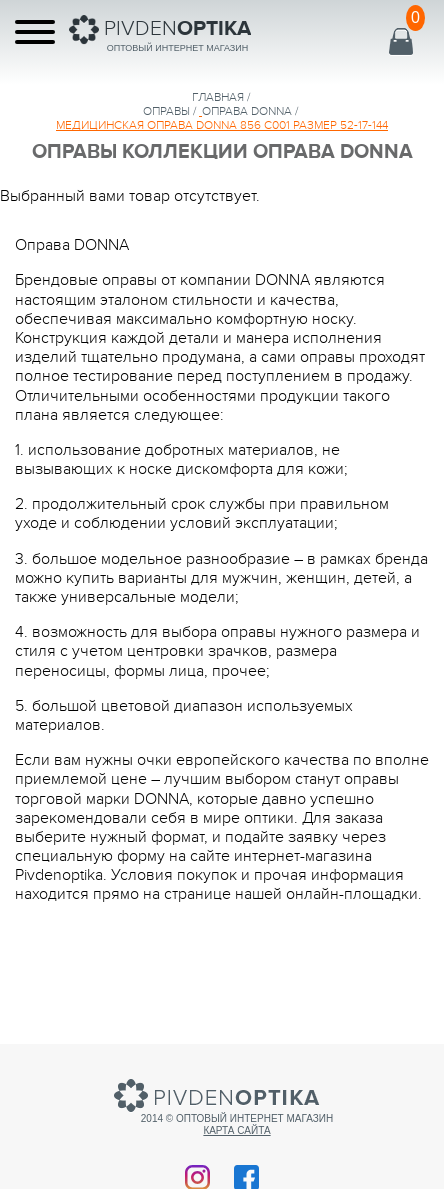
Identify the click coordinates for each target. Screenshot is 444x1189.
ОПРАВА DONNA (247, 111)
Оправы (166, 111)
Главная (218, 97)
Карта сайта (236, 1130)
